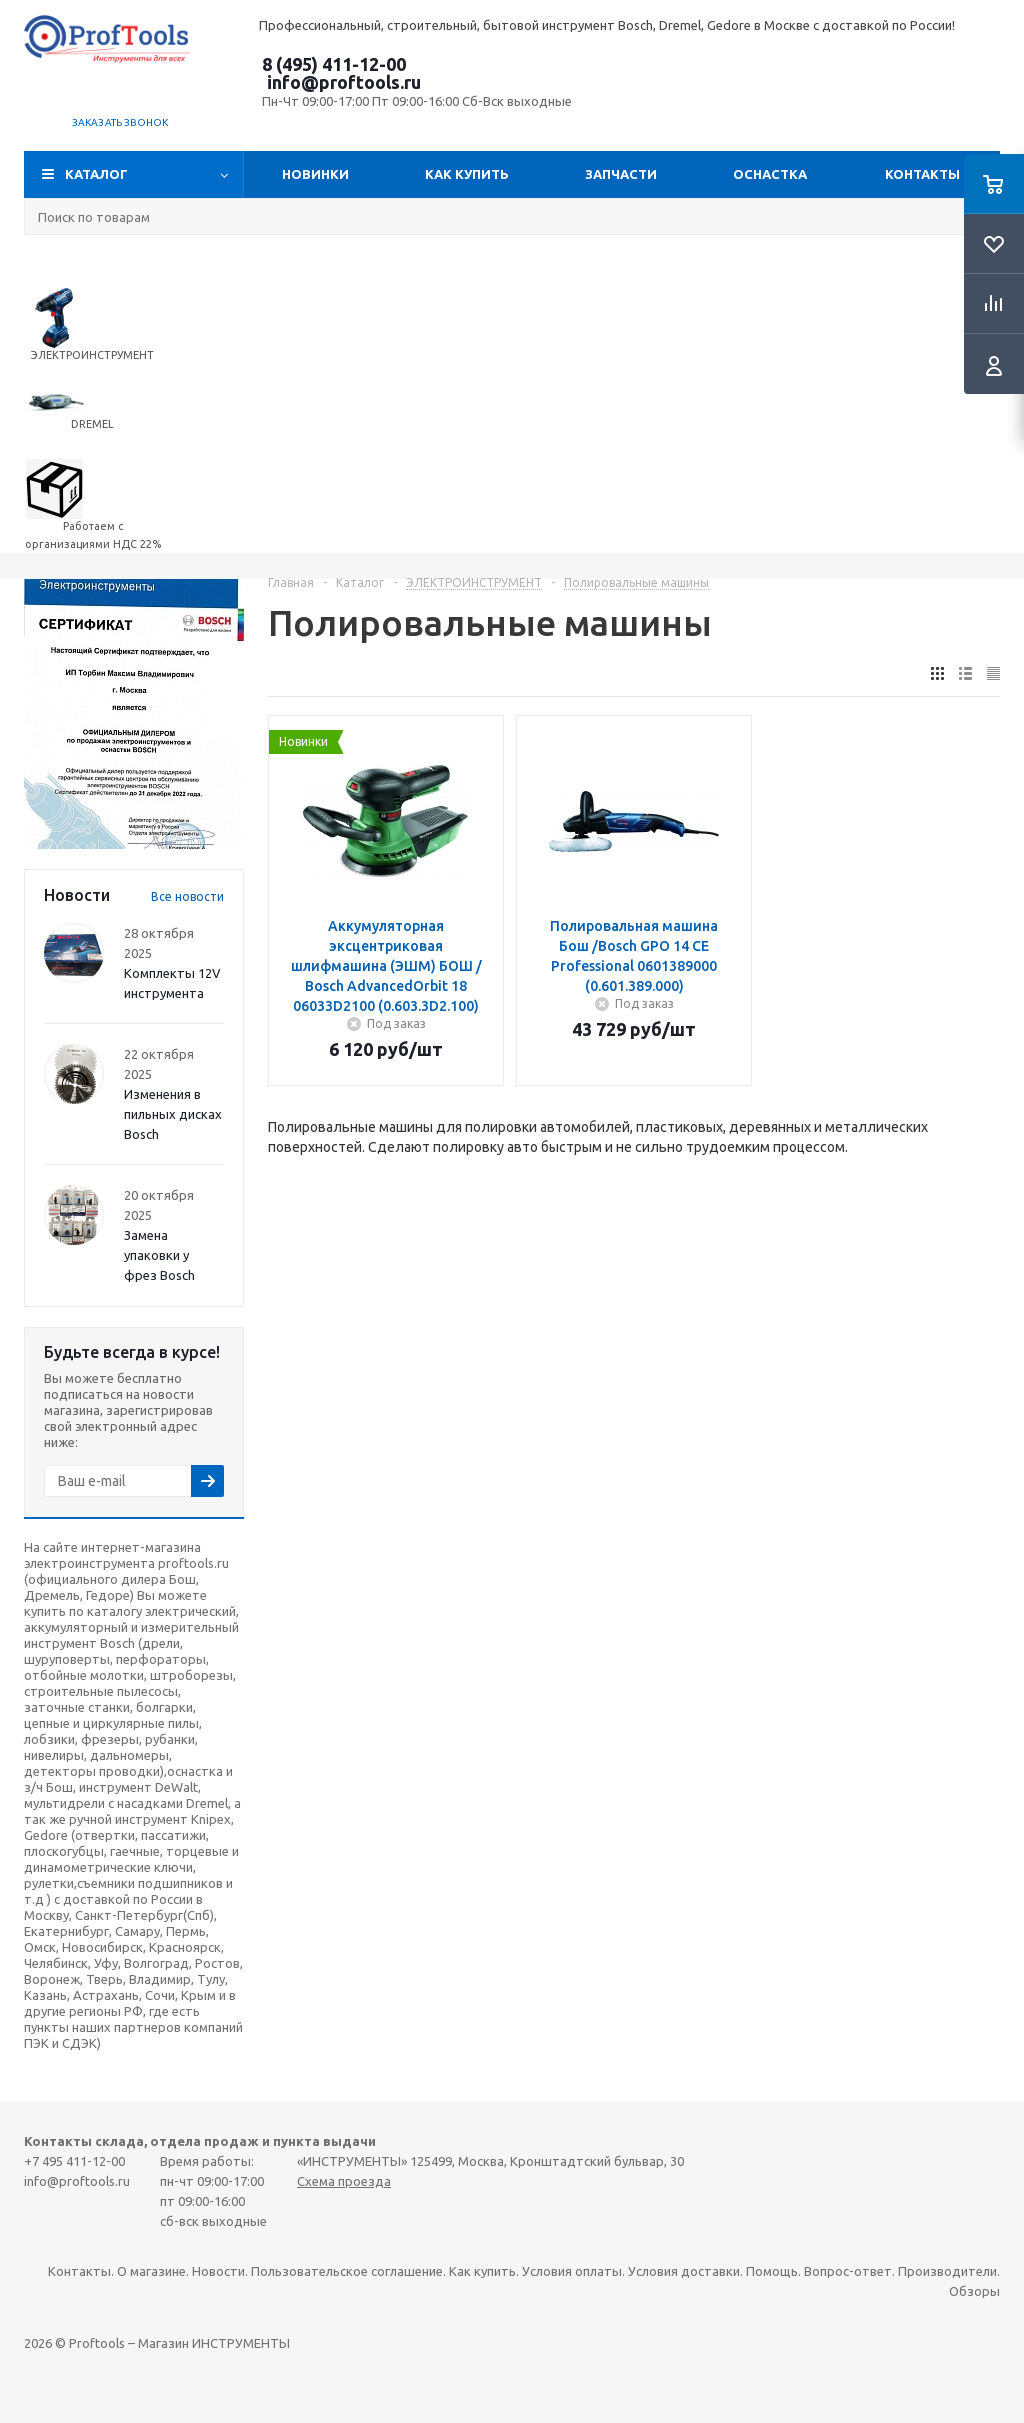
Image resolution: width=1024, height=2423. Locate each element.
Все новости (187, 896)
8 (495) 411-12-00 (334, 64)
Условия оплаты (572, 2271)
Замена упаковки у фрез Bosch (159, 1255)
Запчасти (621, 174)
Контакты (922, 174)
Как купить (467, 174)
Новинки (315, 174)
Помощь (772, 2271)
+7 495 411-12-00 (74, 2161)
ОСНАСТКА (770, 174)
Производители (947, 2271)
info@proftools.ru (344, 82)
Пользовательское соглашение (347, 2271)
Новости (218, 2271)
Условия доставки (684, 2271)
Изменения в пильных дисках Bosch (173, 1114)
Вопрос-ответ (848, 2271)
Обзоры (974, 2291)
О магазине (151, 2271)
